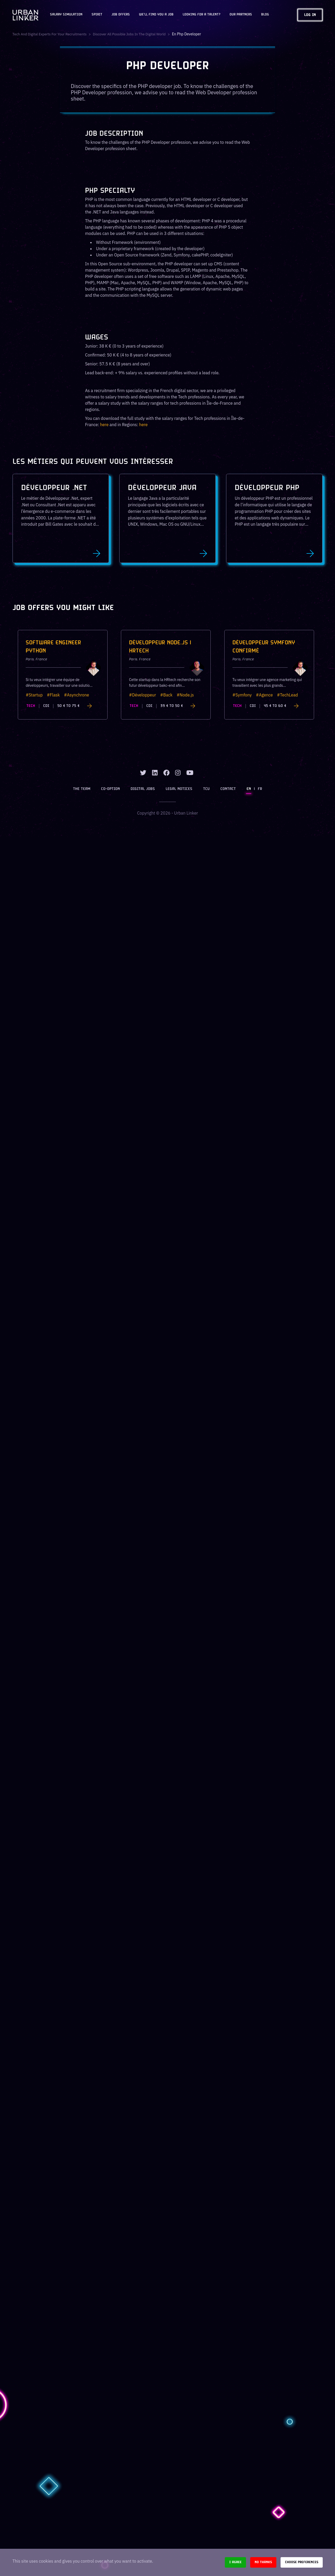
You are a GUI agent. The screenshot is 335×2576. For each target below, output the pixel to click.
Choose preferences (301, 2562)
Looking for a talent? (201, 15)
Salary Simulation (66, 15)
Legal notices (179, 792)
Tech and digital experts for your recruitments (51, 34)
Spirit (97, 15)
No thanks (263, 2562)
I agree (235, 2562)
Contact (227, 792)
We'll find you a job (156, 15)
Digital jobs (144, 792)
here (104, 424)
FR (257, 792)
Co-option (112, 792)
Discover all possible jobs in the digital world (134, 34)
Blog (265, 15)
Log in (310, 15)
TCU (206, 792)
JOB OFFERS (120, 15)
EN (247, 792)
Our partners (241, 15)
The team (84, 792)
